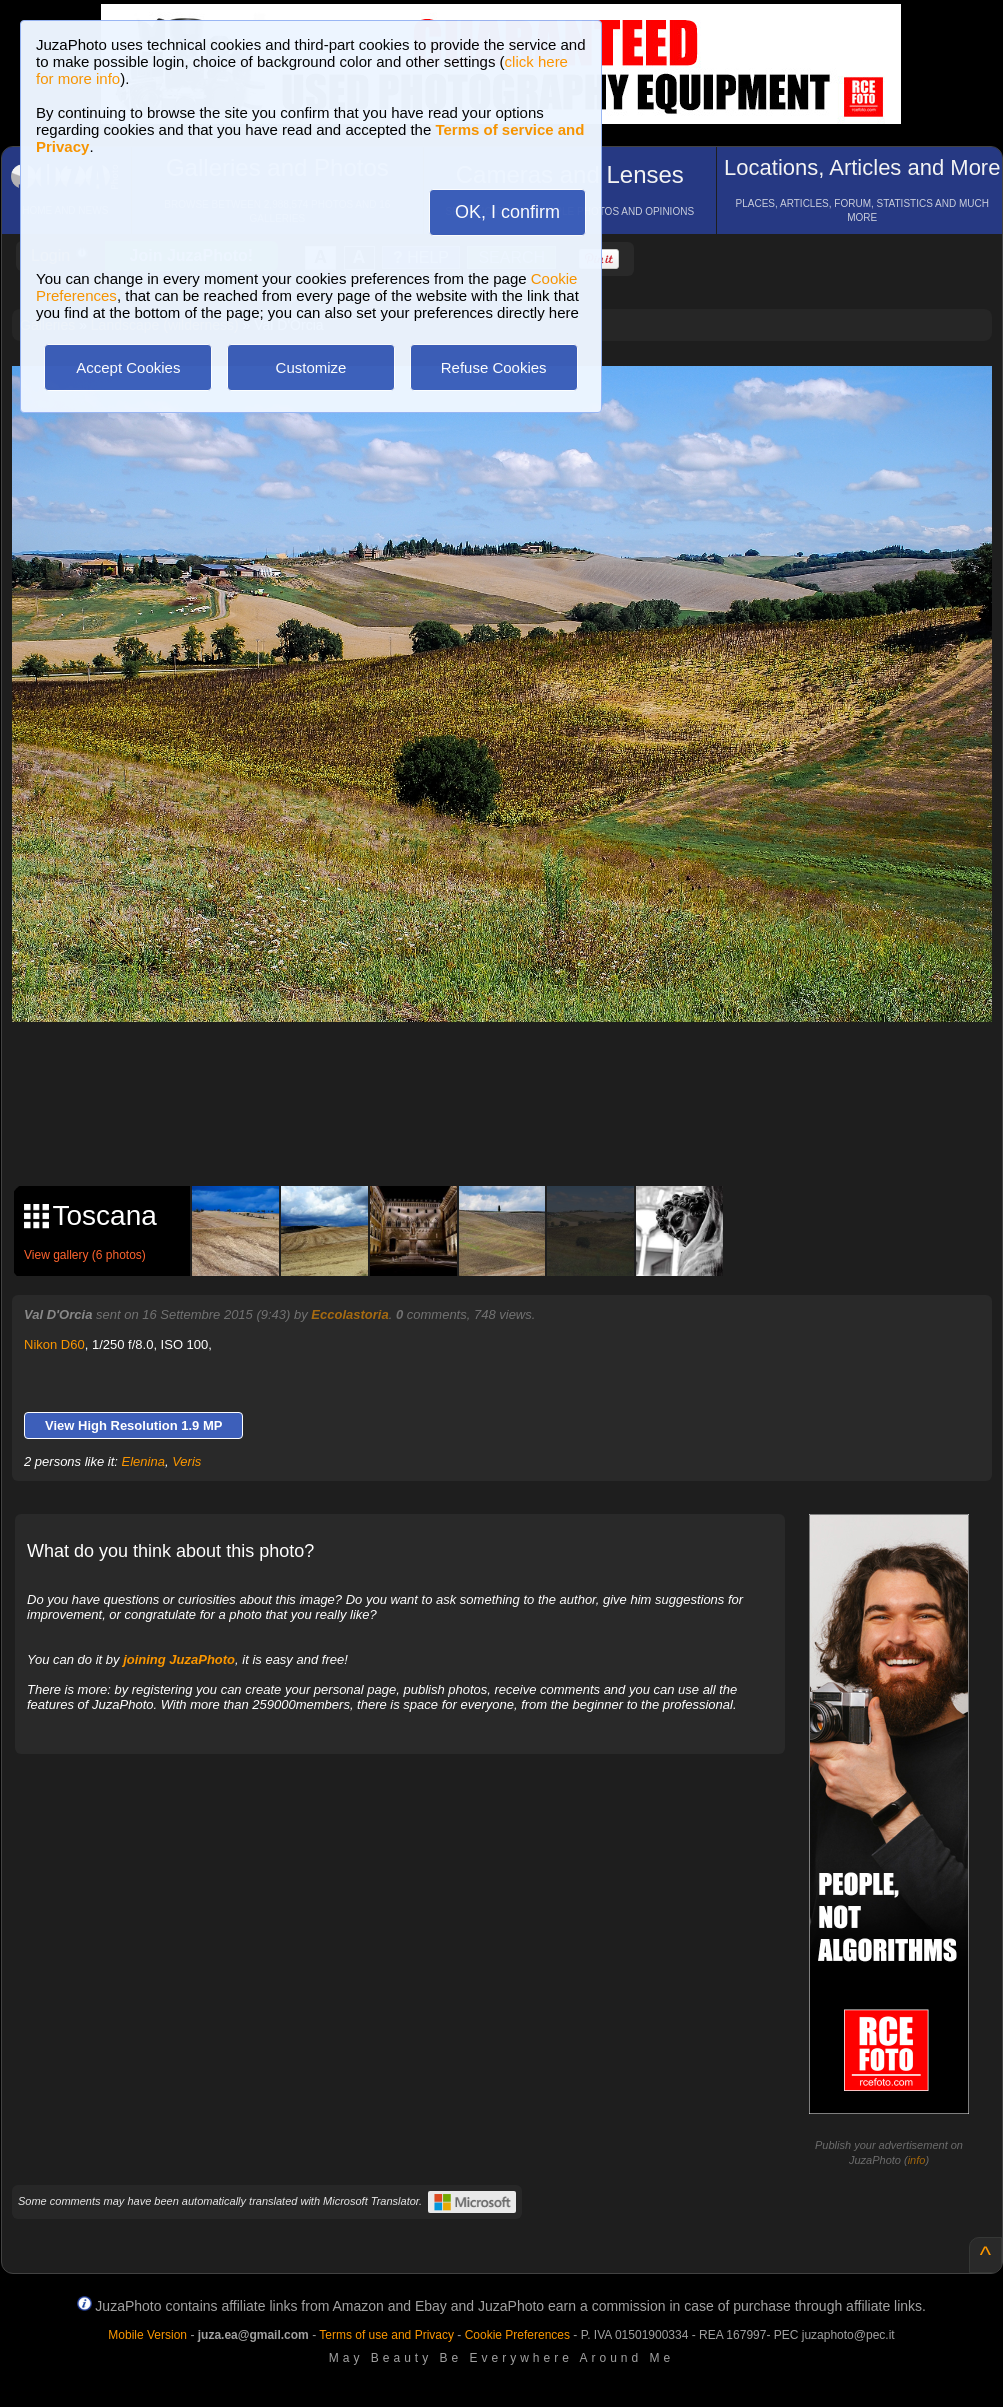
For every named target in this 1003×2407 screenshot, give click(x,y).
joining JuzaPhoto (179, 1659)
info (917, 2160)
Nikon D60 (54, 1344)
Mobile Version (147, 2335)
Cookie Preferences (517, 2335)
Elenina (143, 1461)
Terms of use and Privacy (386, 2335)
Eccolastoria (349, 1314)
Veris (186, 1461)
